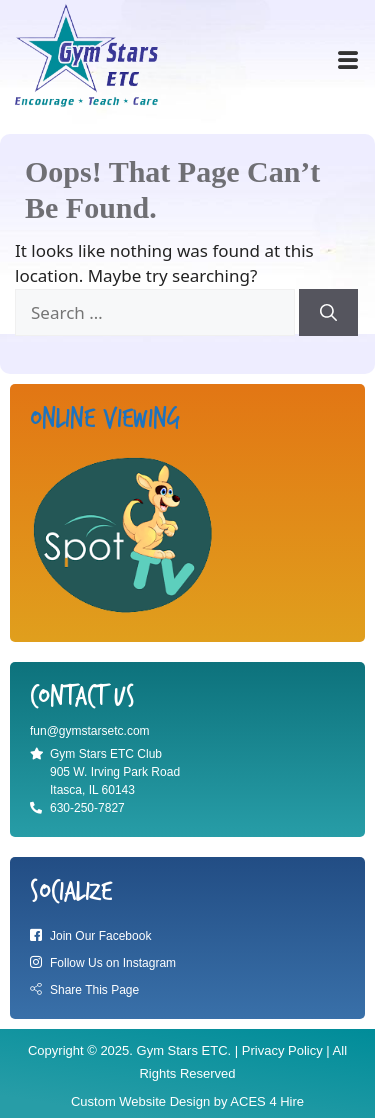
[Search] (328, 313)
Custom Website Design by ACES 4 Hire (187, 1101)
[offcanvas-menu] (348, 61)
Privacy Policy (282, 1050)
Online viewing (105, 419)
